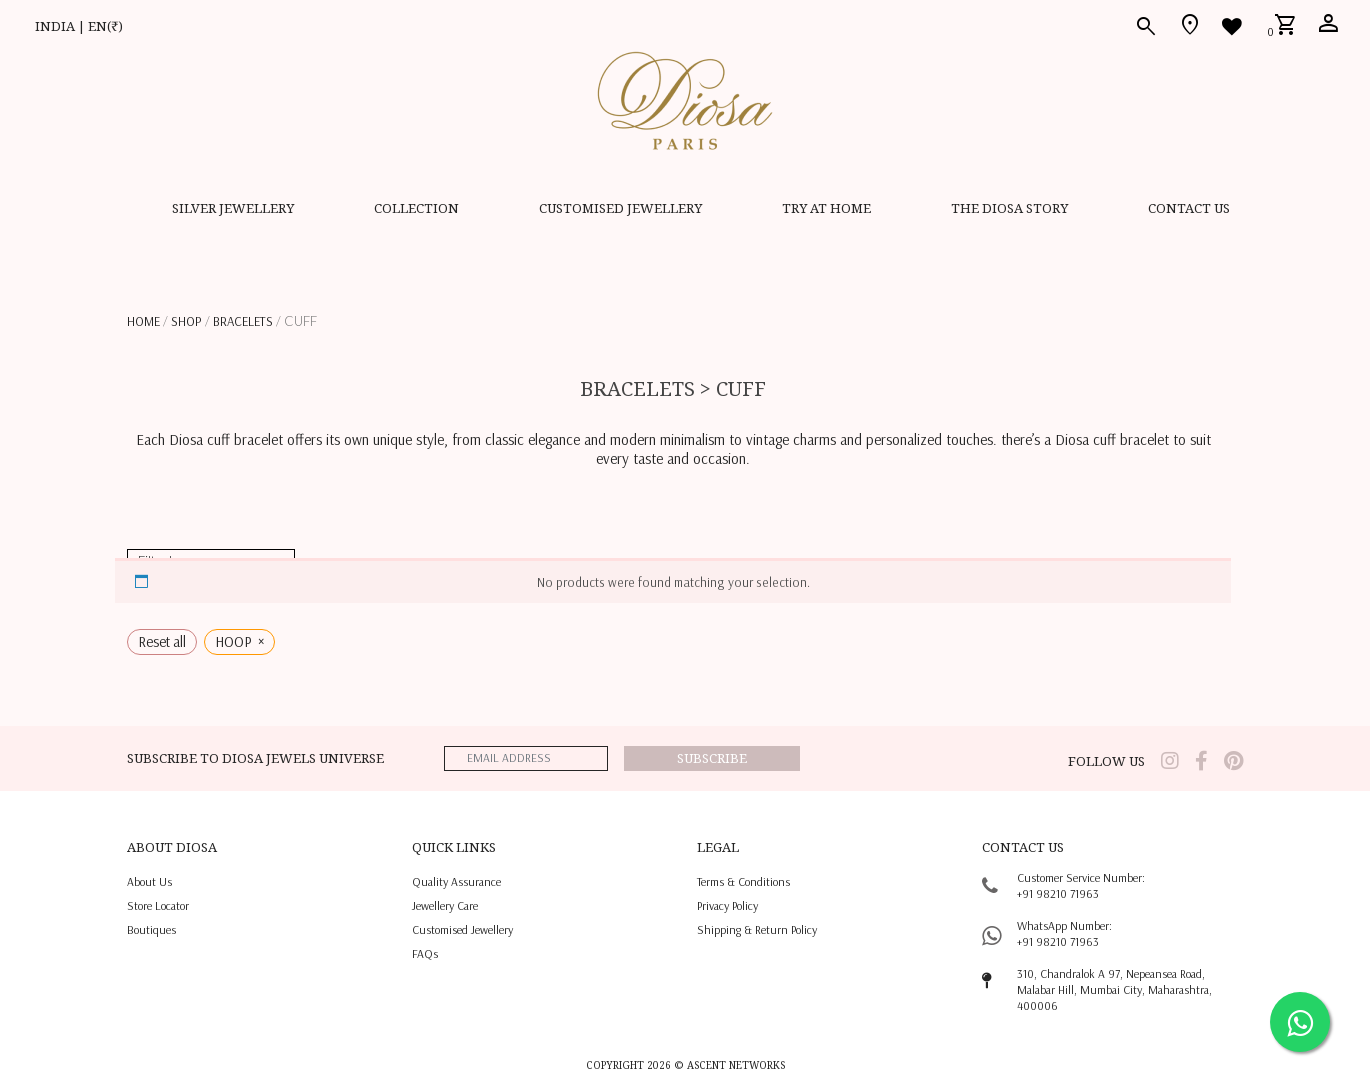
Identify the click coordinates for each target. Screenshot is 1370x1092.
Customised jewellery (462, 929)
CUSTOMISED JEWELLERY (620, 208)
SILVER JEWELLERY (233, 208)
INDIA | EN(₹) (79, 26)
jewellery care (445, 905)
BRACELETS (243, 321)
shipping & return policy (757, 929)
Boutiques (151, 929)
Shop (186, 321)
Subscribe (712, 758)
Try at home (826, 208)
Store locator (158, 905)
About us (149, 881)
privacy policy (727, 905)
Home (143, 321)
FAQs (425, 953)
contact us (1189, 208)
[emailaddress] (526, 758)
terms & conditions (743, 881)
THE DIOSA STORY (1009, 208)
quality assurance (456, 881)
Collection (416, 208)
